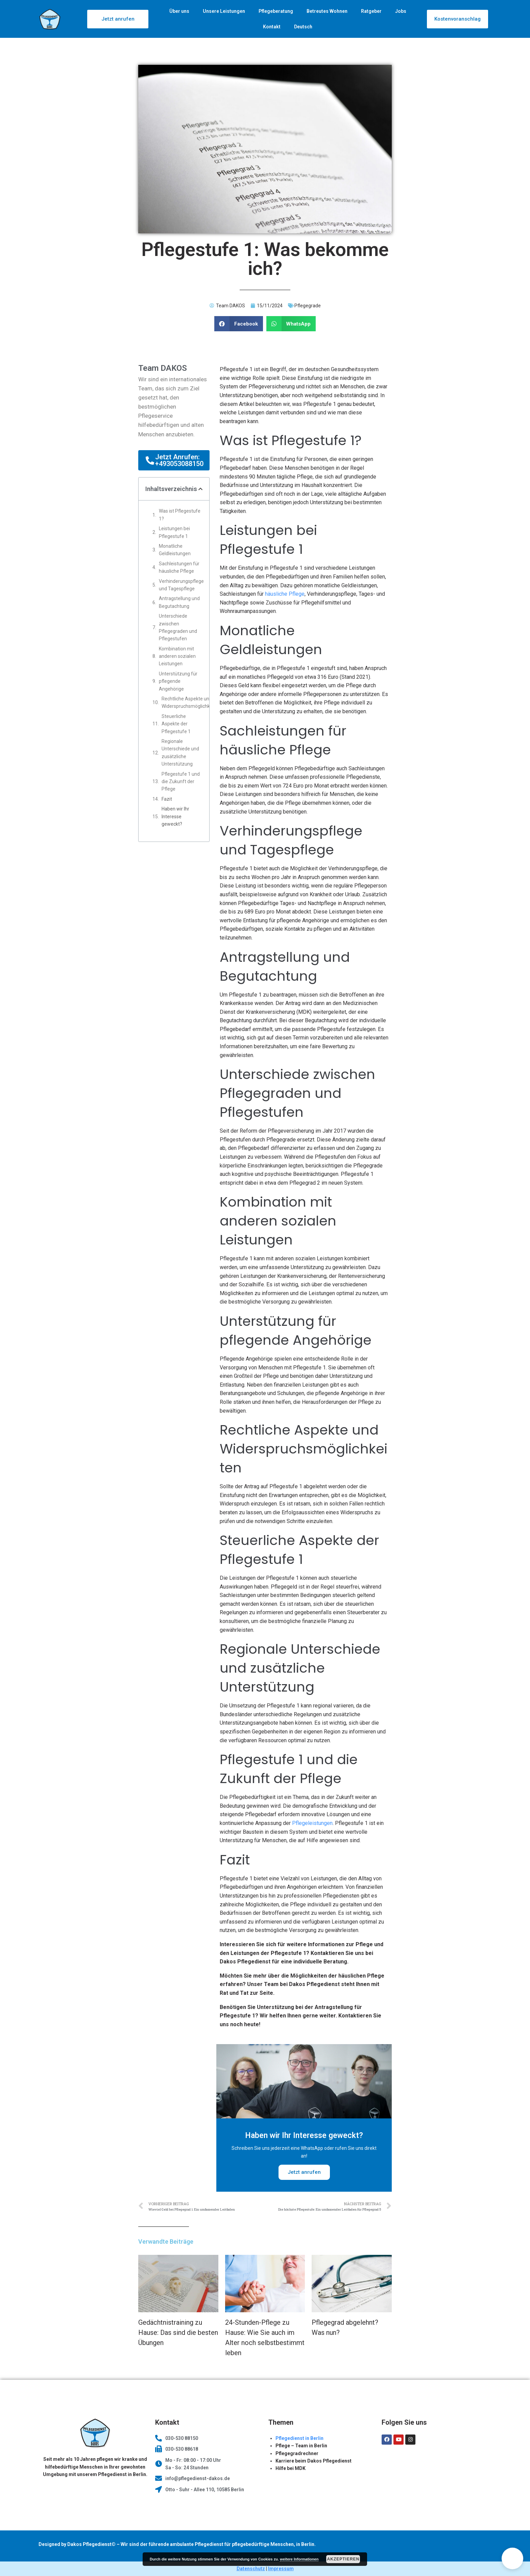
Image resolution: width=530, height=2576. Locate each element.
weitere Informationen (299, 2559)
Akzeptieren (343, 2559)
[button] (512, 2558)
